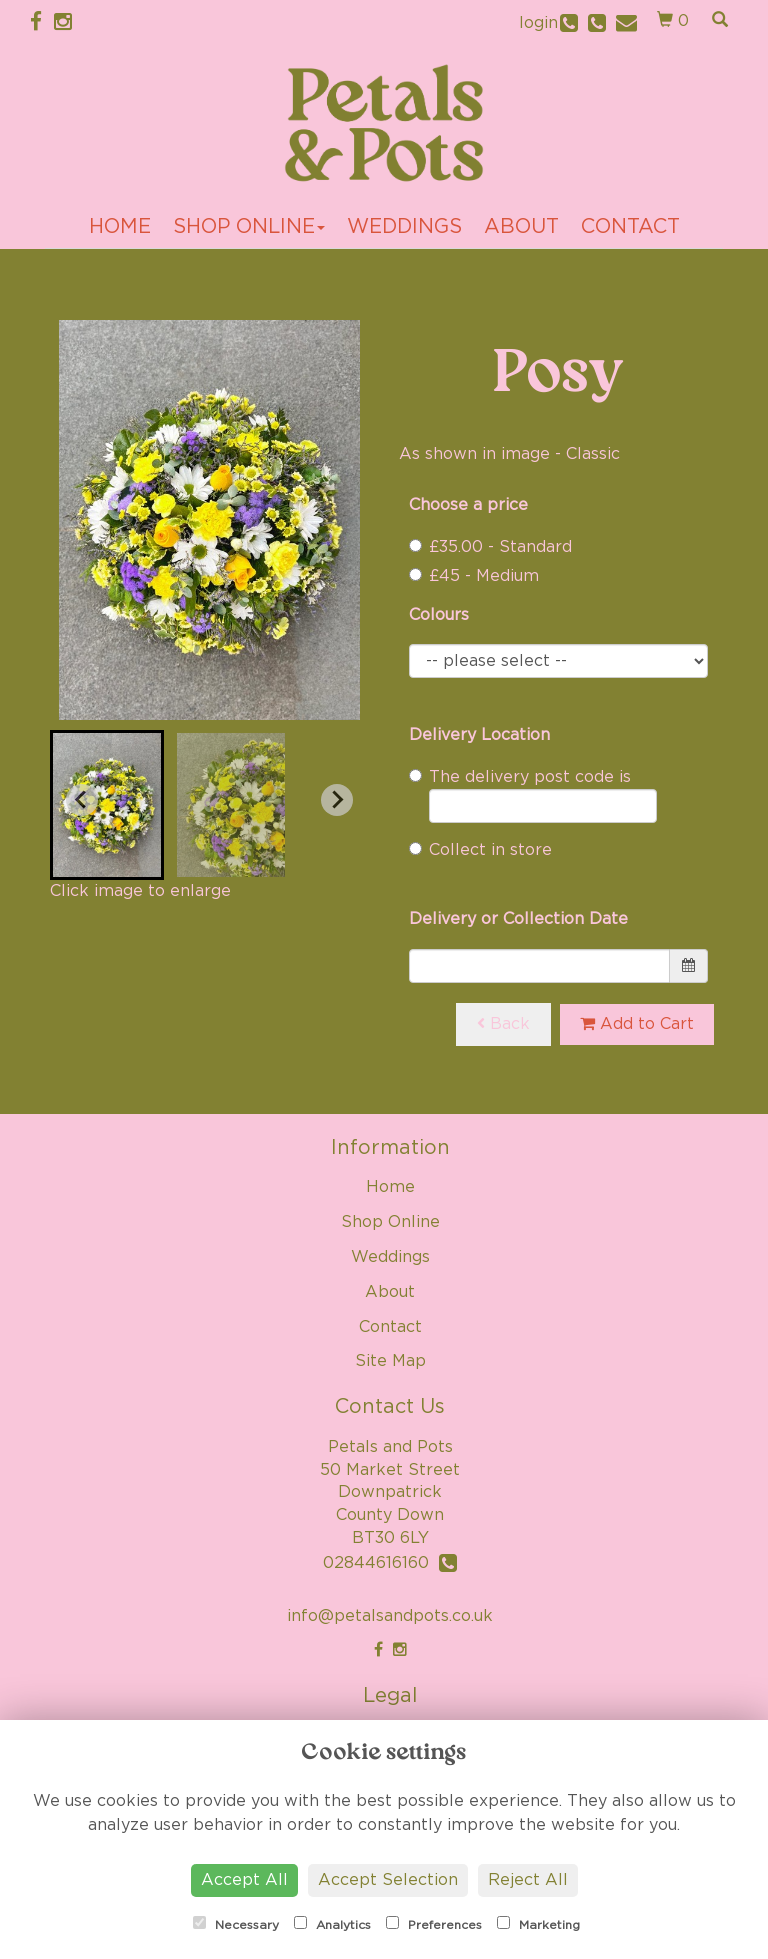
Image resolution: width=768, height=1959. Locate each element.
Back (503, 1023)
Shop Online (249, 227)
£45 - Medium (474, 576)
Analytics (332, 1923)
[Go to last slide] (82, 800)
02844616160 (390, 1563)
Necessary (236, 1923)
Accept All (244, 1880)
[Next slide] (337, 800)
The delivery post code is (533, 796)
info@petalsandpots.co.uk (390, 1616)
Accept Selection (388, 1880)
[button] (107, 805)
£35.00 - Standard (490, 547)
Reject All (528, 1880)
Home (120, 227)
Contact (630, 227)
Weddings (404, 227)
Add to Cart (637, 1023)
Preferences (434, 1923)
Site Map (390, 1361)
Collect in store (480, 850)
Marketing (538, 1923)
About (521, 227)
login (538, 23)
